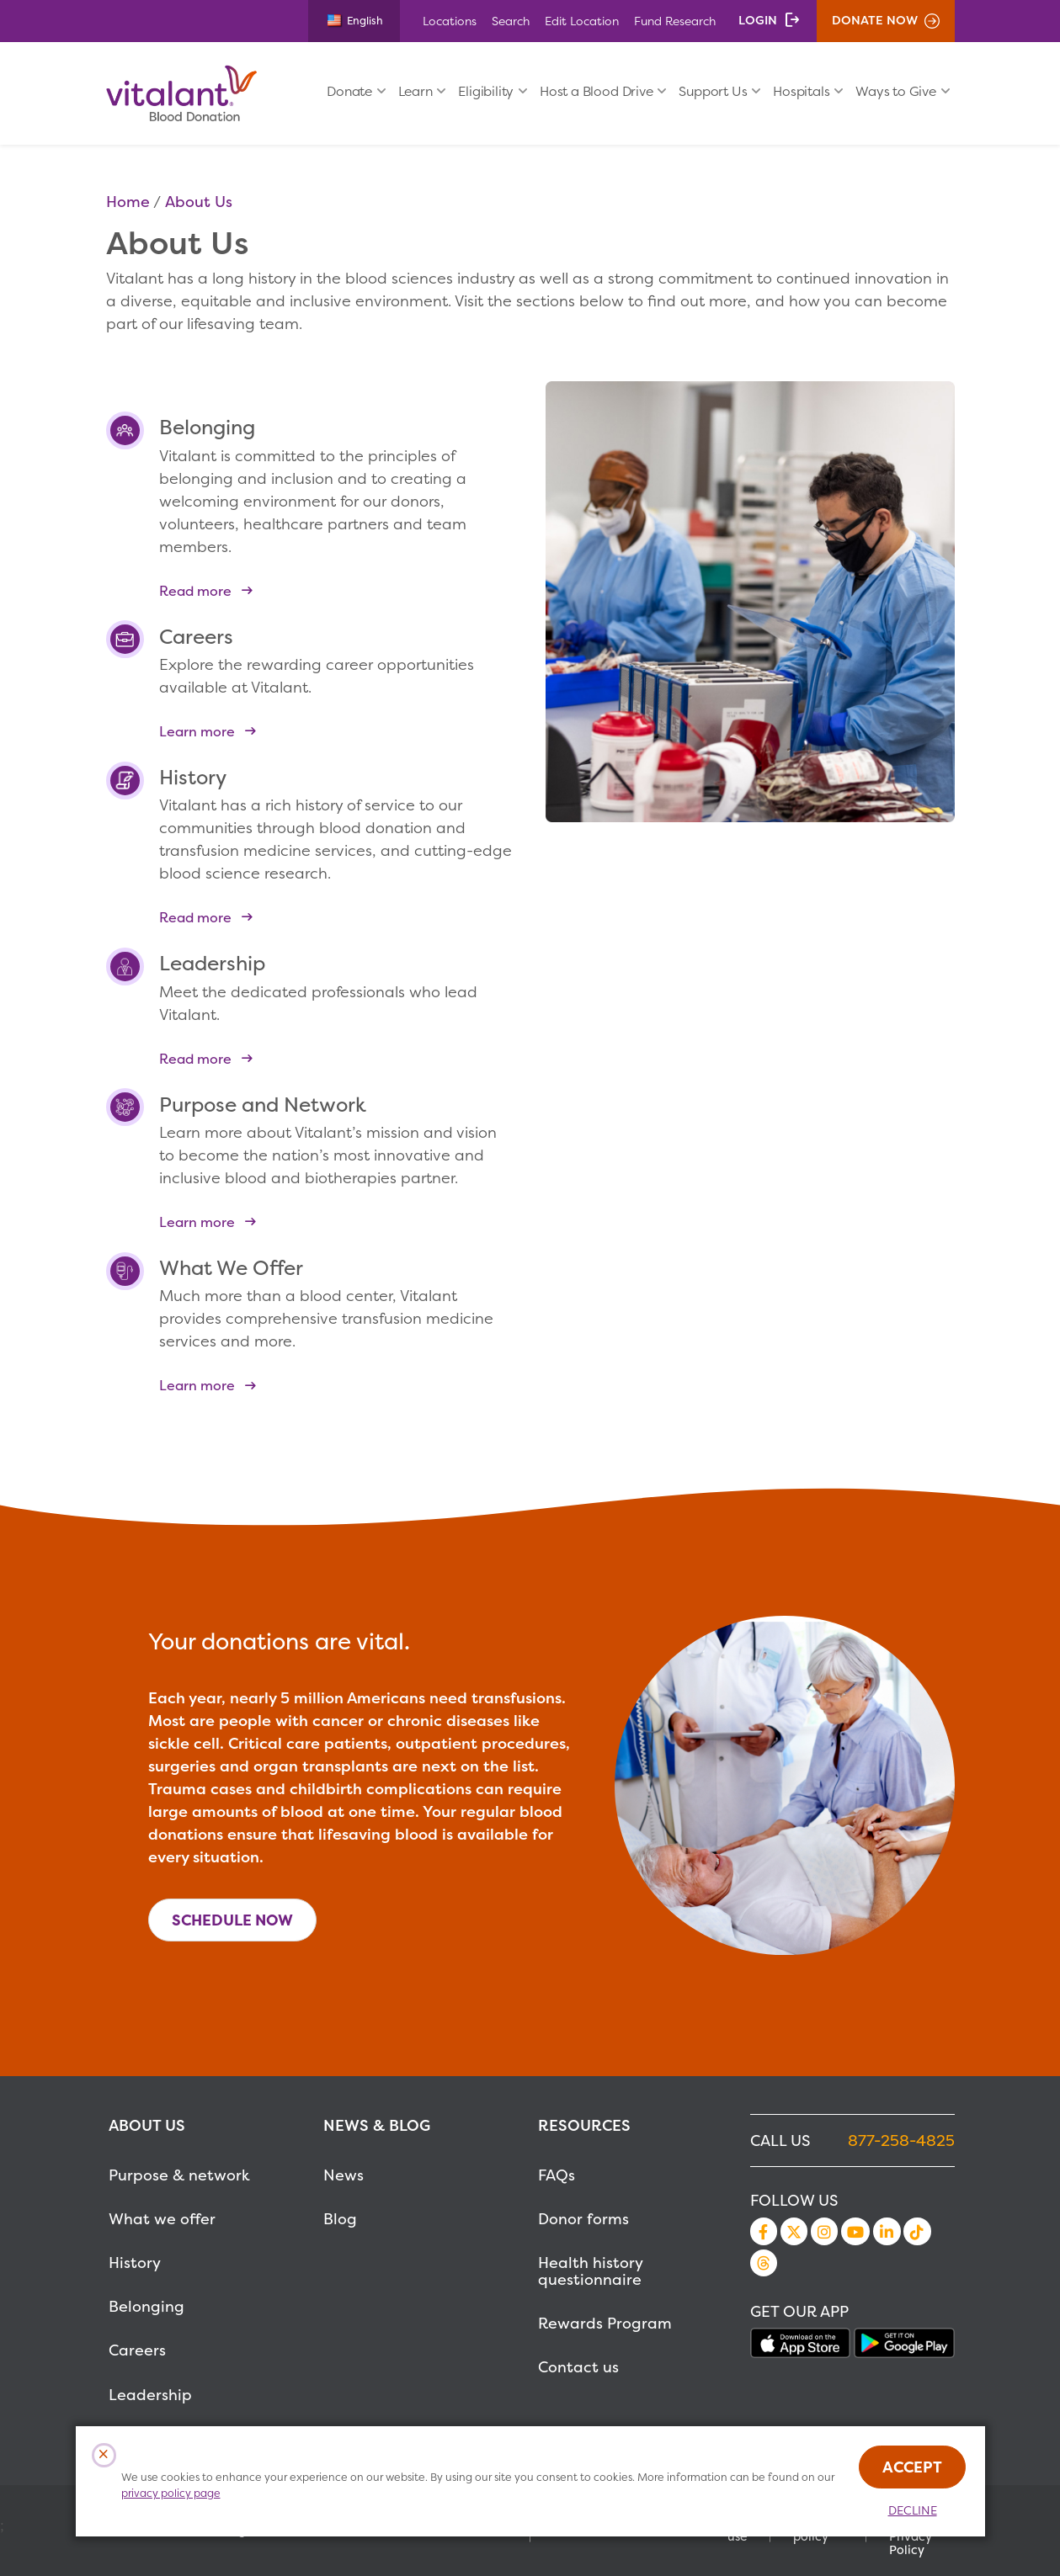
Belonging (146, 2306)
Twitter (793, 2230)
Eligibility (486, 91)
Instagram (824, 2230)
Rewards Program (605, 2323)
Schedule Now (232, 1920)
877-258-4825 (901, 2140)
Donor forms (583, 2218)
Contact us (578, 2366)
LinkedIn (886, 2230)
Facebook (763, 2230)
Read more (195, 590)
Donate (349, 91)
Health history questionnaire (590, 2271)
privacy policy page (171, 2493)
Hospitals (801, 91)
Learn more (197, 731)
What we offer (162, 2218)
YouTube (855, 2231)
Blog (340, 2218)
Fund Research (675, 21)
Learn (415, 91)
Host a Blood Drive (596, 91)
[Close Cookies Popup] (104, 2455)
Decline (912, 2510)
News (343, 2175)
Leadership (150, 2394)
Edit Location (582, 21)
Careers (137, 2350)
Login (757, 20)
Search (511, 21)
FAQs (556, 2175)
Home (128, 201)
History (135, 2262)
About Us (198, 201)
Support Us (713, 91)
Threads (763, 2262)
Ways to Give (895, 91)
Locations (450, 21)
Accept (912, 2467)
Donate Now (875, 20)
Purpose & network (179, 2175)
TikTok (916, 2230)
